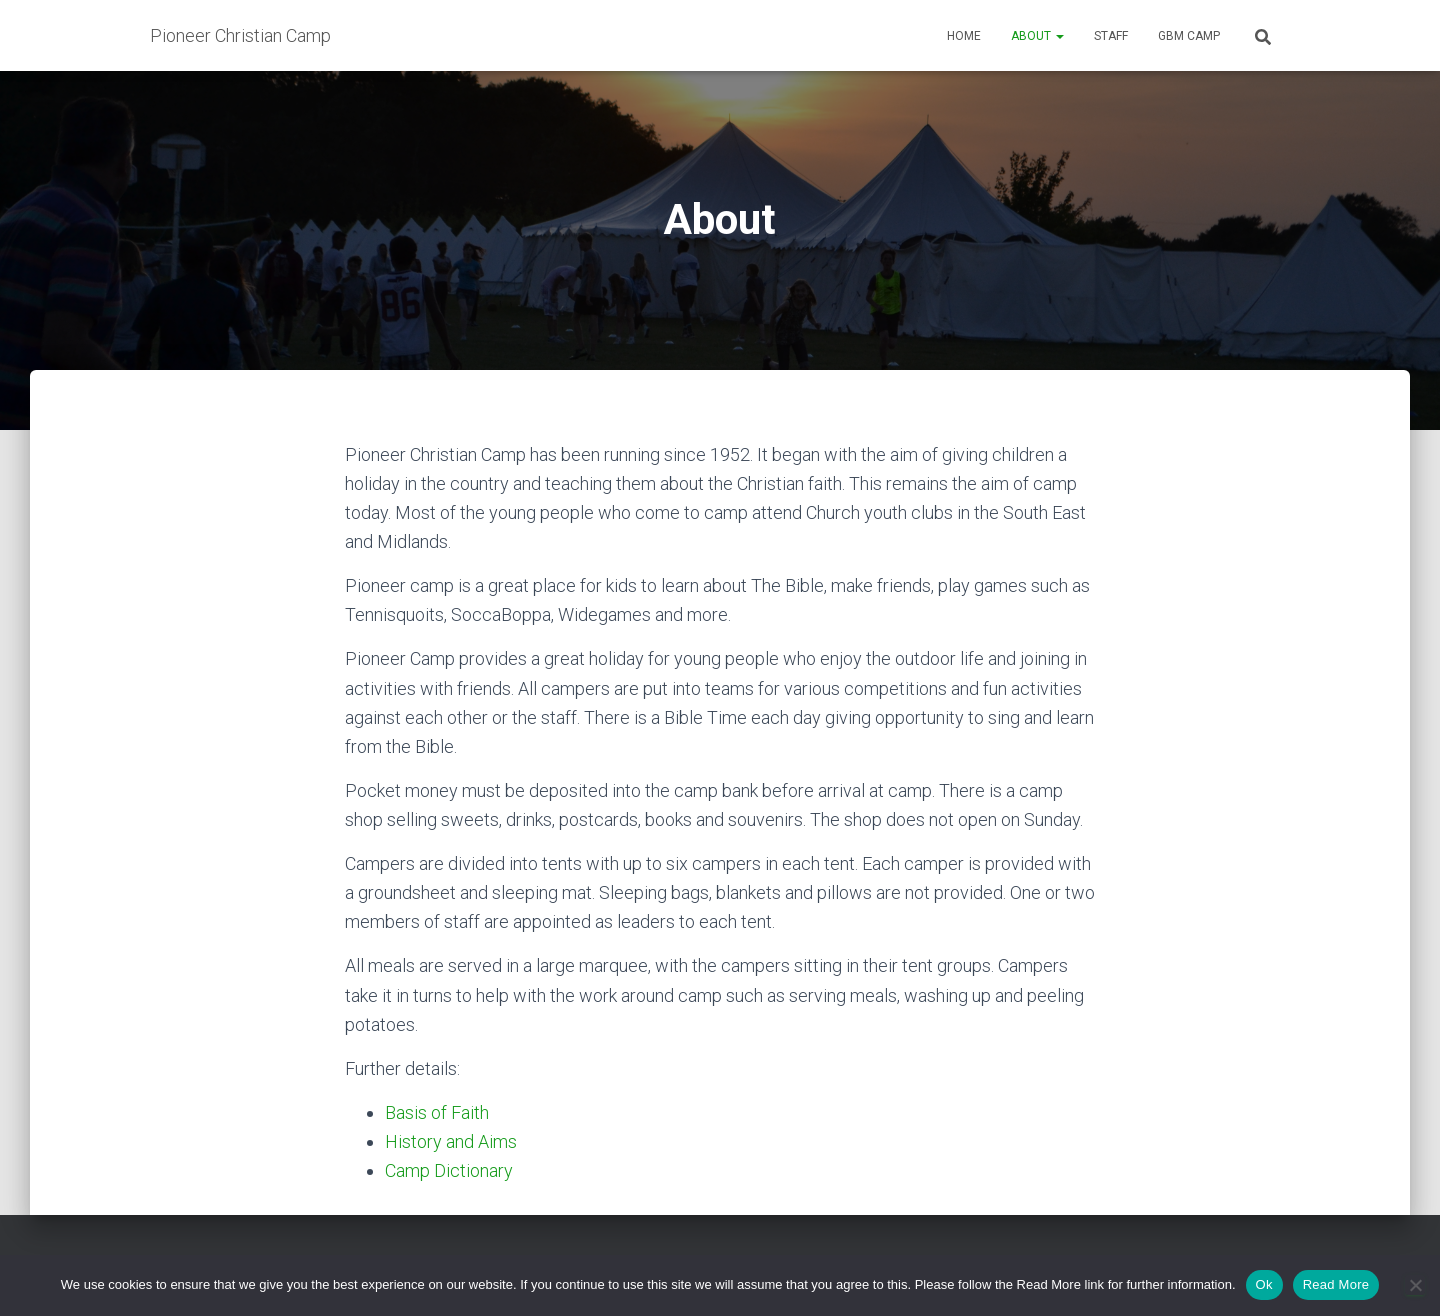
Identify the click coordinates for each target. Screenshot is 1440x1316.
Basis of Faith (437, 1112)
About (1037, 36)
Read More (1336, 1284)
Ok (1264, 1284)
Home (964, 36)
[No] (1415, 1285)
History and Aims (451, 1141)
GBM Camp (1189, 36)
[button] (1059, 36)
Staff (1111, 36)
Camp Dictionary (449, 1170)
